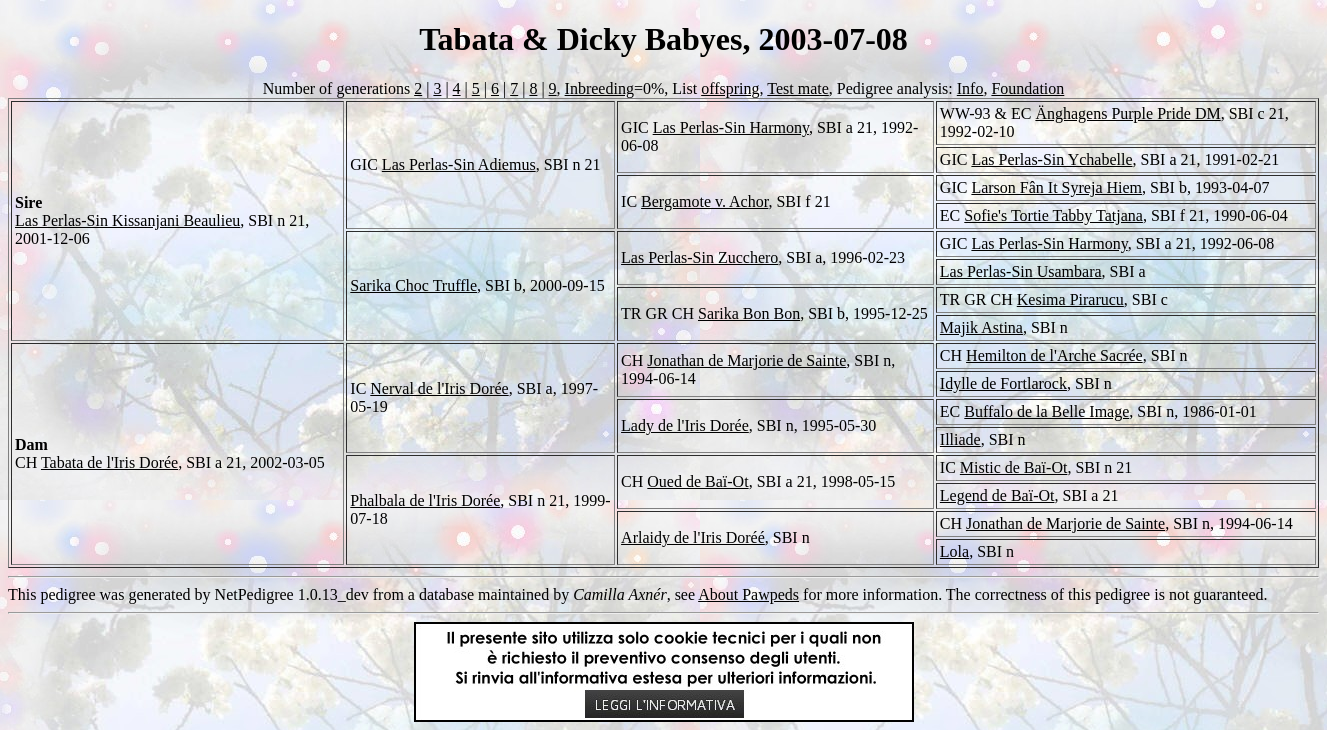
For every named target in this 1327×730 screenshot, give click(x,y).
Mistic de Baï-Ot (1014, 467)
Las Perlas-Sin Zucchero (699, 257)
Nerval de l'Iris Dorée (439, 388)
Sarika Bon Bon (749, 313)
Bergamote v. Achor (704, 201)
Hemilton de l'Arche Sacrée (1054, 355)
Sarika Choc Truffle (413, 285)
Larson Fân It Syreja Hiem (1056, 187)
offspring (730, 88)
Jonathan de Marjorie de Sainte (746, 360)
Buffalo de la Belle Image (1046, 411)
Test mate (798, 88)
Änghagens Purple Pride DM (1127, 113)
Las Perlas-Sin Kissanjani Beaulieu (127, 220)
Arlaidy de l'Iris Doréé (693, 537)
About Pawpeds (748, 594)
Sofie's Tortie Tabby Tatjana (1053, 215)
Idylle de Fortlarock (1003, 383)
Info (970, 88)
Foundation (1027, 88)
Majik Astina (981, 327)
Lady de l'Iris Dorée (685, 425)
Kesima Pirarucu (1070, 299)
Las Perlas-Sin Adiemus (459, 164)
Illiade (960, 439)
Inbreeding (599, 88)
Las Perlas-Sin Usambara (1021, 271)
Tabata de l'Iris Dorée (109, 462)
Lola (954, 551)
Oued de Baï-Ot (697, 481)
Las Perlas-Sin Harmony (731, 127)
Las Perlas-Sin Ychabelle (1051, 159)
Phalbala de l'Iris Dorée (425, 500)
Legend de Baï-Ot (997, 495)
